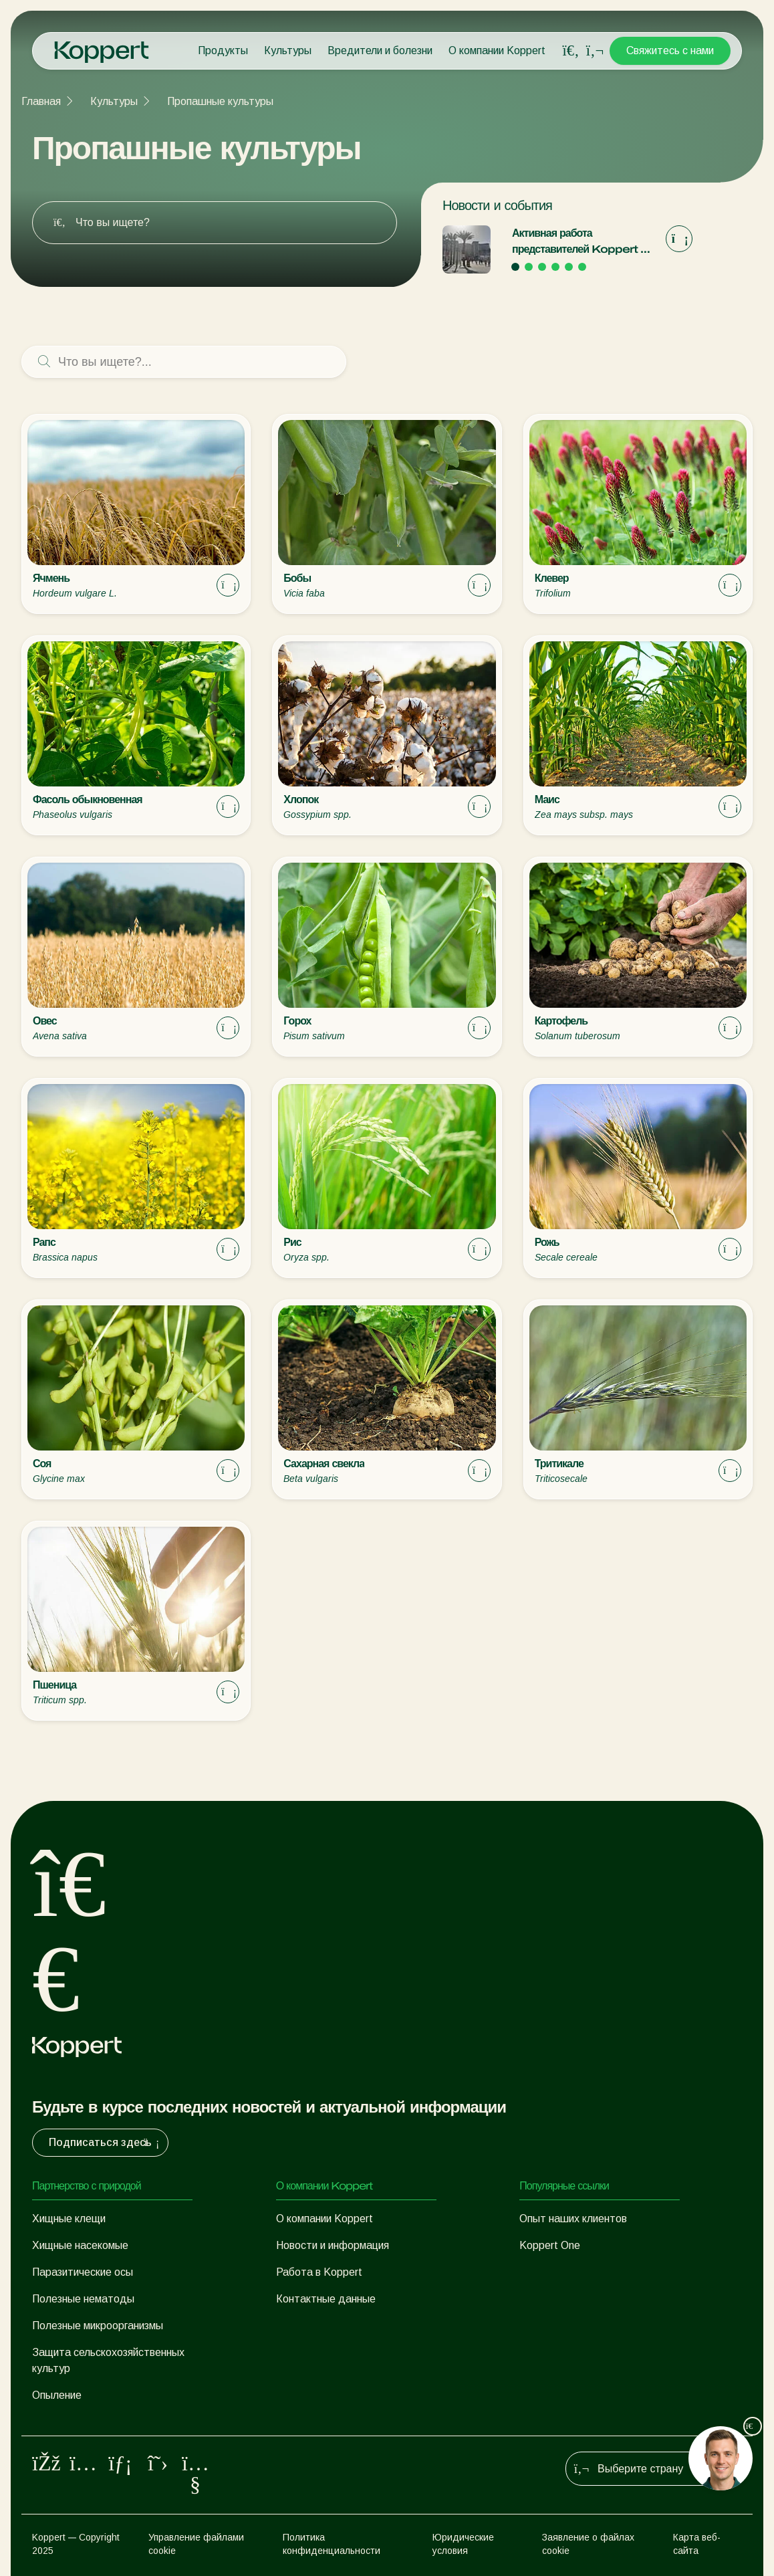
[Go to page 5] (569, 267)
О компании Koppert (496, 50)
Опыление (57, 2395)
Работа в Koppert (319, 2272)
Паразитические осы (82, 2272)
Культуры (287, 50)
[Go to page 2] (529, 267)
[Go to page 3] (542, 267)
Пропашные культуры (220, 101)
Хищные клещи (69, 2218)
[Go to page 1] (515, 267)
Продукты (223, 50)
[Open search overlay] (570, 51)
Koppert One (549, 2245)
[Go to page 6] (582, 267)
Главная (41, 101)
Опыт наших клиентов (573, 2218)
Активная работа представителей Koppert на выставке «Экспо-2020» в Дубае (582, 242)
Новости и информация (332, 2245)
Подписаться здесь (105, 2142)
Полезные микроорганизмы (97, 2325)
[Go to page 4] (555, 267)
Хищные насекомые (80, 2245)
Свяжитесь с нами (670, 50)
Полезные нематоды (83, 2298)
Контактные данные (326, 2298)
